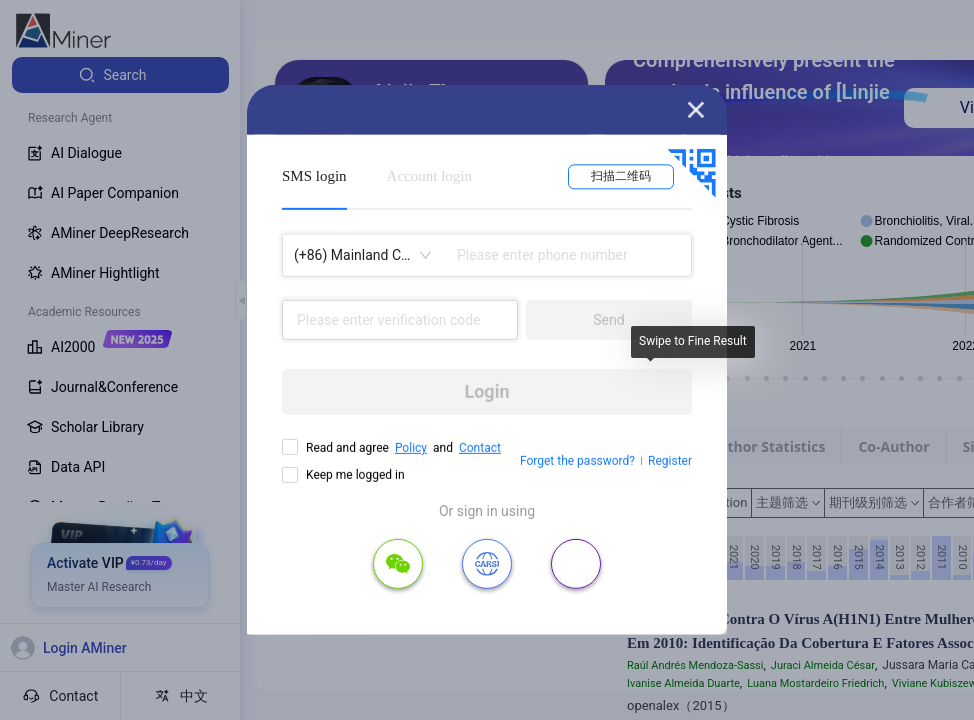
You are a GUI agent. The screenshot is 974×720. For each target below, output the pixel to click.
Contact (480, 448)
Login (486, 391)
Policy (411, 448)
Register (670, 461)
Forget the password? (577, 461)
